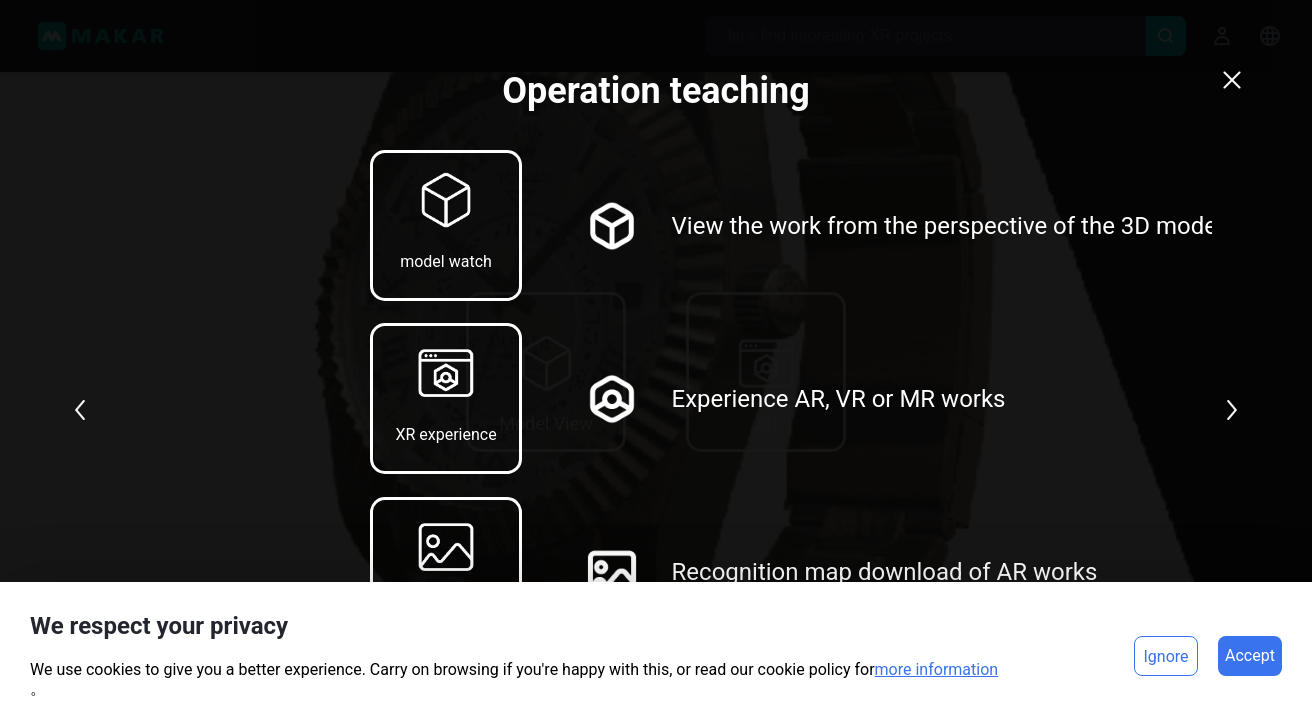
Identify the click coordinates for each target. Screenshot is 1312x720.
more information (937, 669)
